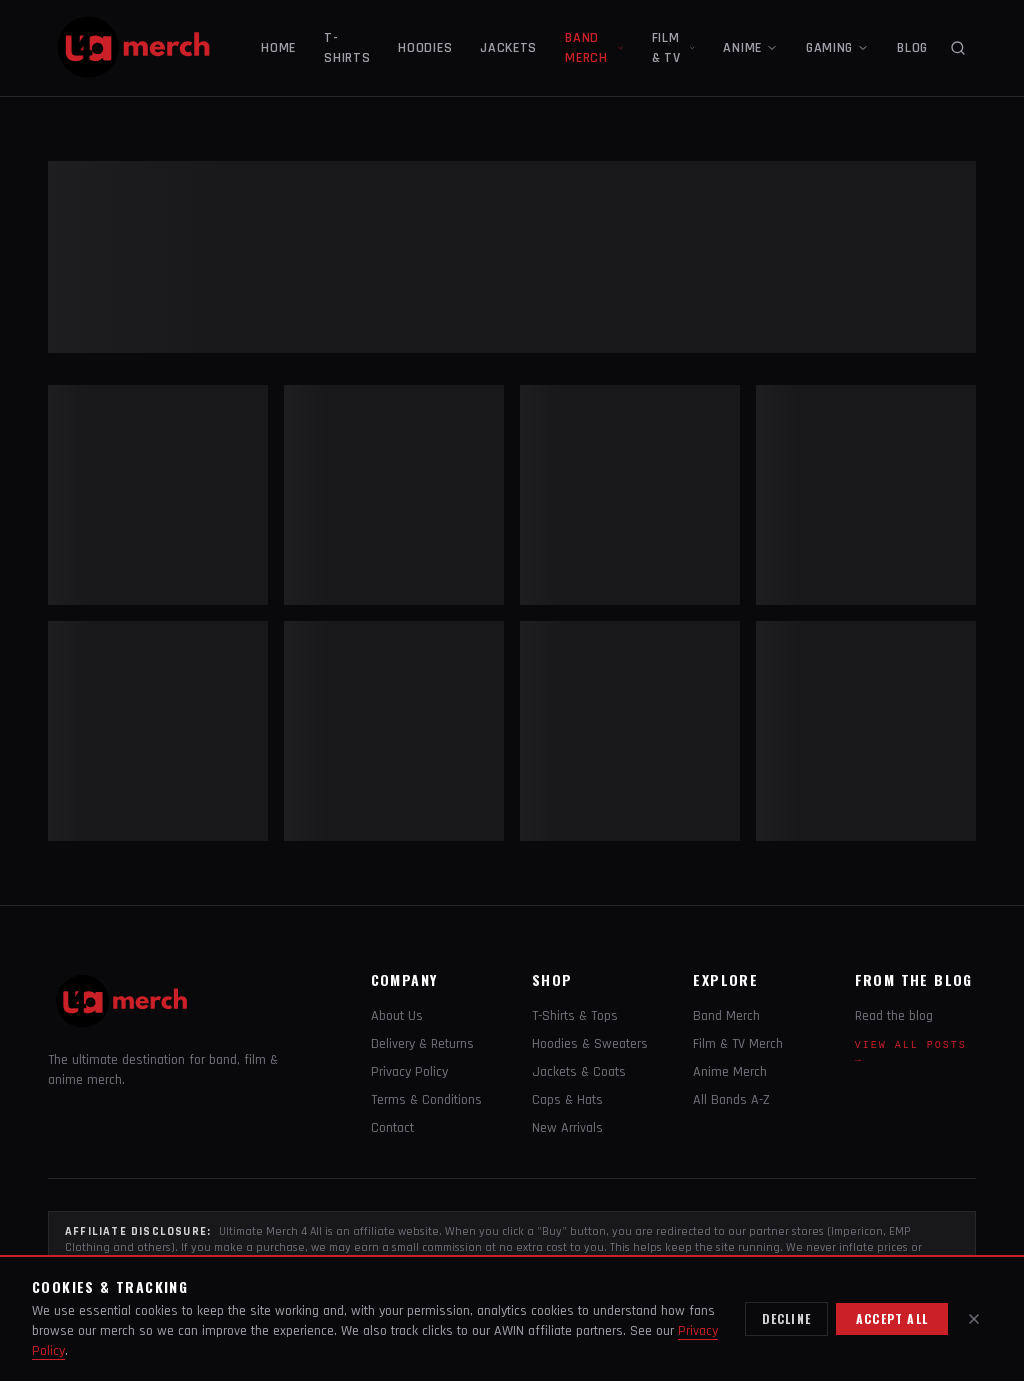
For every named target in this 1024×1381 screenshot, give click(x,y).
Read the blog (894, 1016)
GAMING (837, 48)
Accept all (892, 1318)
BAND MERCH (594, 48)
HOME (278, 48)
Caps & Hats (567, 1100)
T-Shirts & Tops (575, 1016)
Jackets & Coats (579, 1072)
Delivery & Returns (422, 1044)
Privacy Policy (409, 1072)
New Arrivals (567, 1128)
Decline (786, 1318)
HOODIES (425, 48)
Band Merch (726, 1016)
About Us (397, 1016)
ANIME (750, 48)
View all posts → (911, 1053)
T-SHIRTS (347, 48)
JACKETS (508, 48)
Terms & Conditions (426, 1100)
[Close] (974, 1319)
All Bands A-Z (731, 1100)
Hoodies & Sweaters (590, 1044)
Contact (392, 1128)
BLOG (912, 48)
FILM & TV (674, 48)
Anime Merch (730, 1072)
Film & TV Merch (738, 1044)
